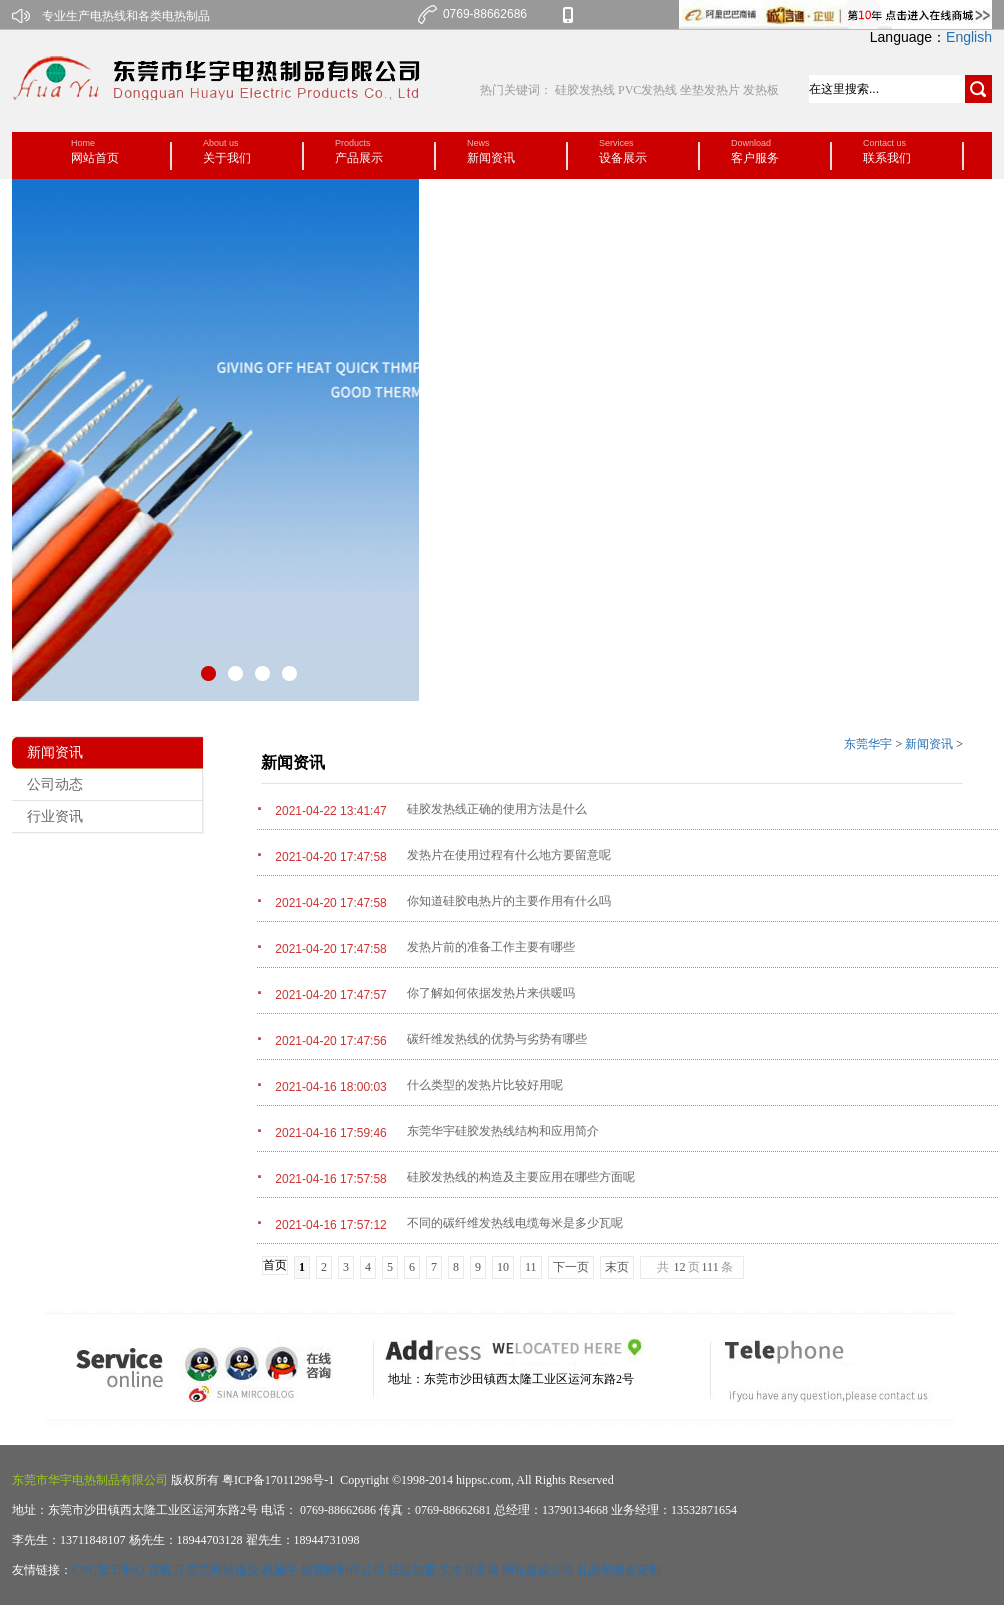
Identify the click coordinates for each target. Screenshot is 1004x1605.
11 (531, 1267)
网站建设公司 (538, 1570)
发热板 (761, 90)
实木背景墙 (469, 1570)
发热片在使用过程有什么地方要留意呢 (509, 855)
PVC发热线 (647, 90)
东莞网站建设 (223, 1570)
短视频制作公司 (343, 1570)
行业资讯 (55, 816)
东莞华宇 (868, 744)
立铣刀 (166, 1570)
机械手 (280, 1570)
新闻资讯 (929, 744)
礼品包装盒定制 (619, 1570)
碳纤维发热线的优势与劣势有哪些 (497, 1039)
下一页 (571, 1267)
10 (503, 1267)
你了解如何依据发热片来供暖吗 (491, 993)
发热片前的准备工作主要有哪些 (491, 947)
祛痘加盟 (412, 1570)
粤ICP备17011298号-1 (276, 1480)
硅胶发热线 (586, 90)
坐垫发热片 (710, 90)
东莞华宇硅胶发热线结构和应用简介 (503, 1131)
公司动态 (55, 784)
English (969, 37)
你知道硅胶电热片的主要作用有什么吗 (509, 901)
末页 (617, 1267)
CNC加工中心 (108, 1570)
